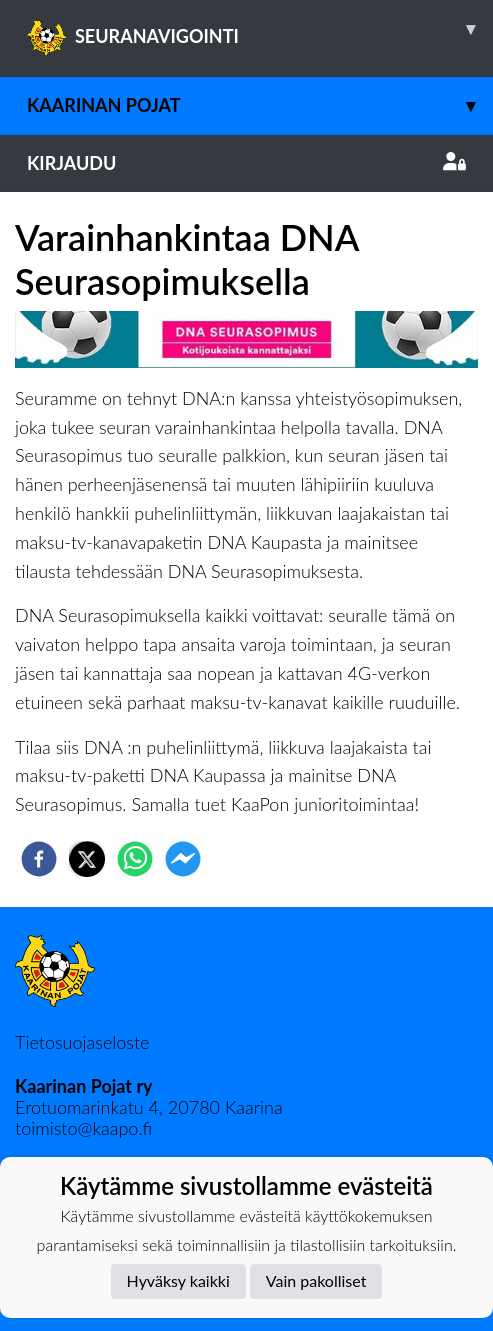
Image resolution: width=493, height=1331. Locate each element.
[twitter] (87, 859)
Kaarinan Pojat (260, 105)
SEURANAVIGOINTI (260, 29)
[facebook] (39, 859)
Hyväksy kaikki (178, 1280)
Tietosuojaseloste (82, 1042)
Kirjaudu (246, 163)
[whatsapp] (135, 859)
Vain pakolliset (316, 1280)
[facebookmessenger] (183, 859)
